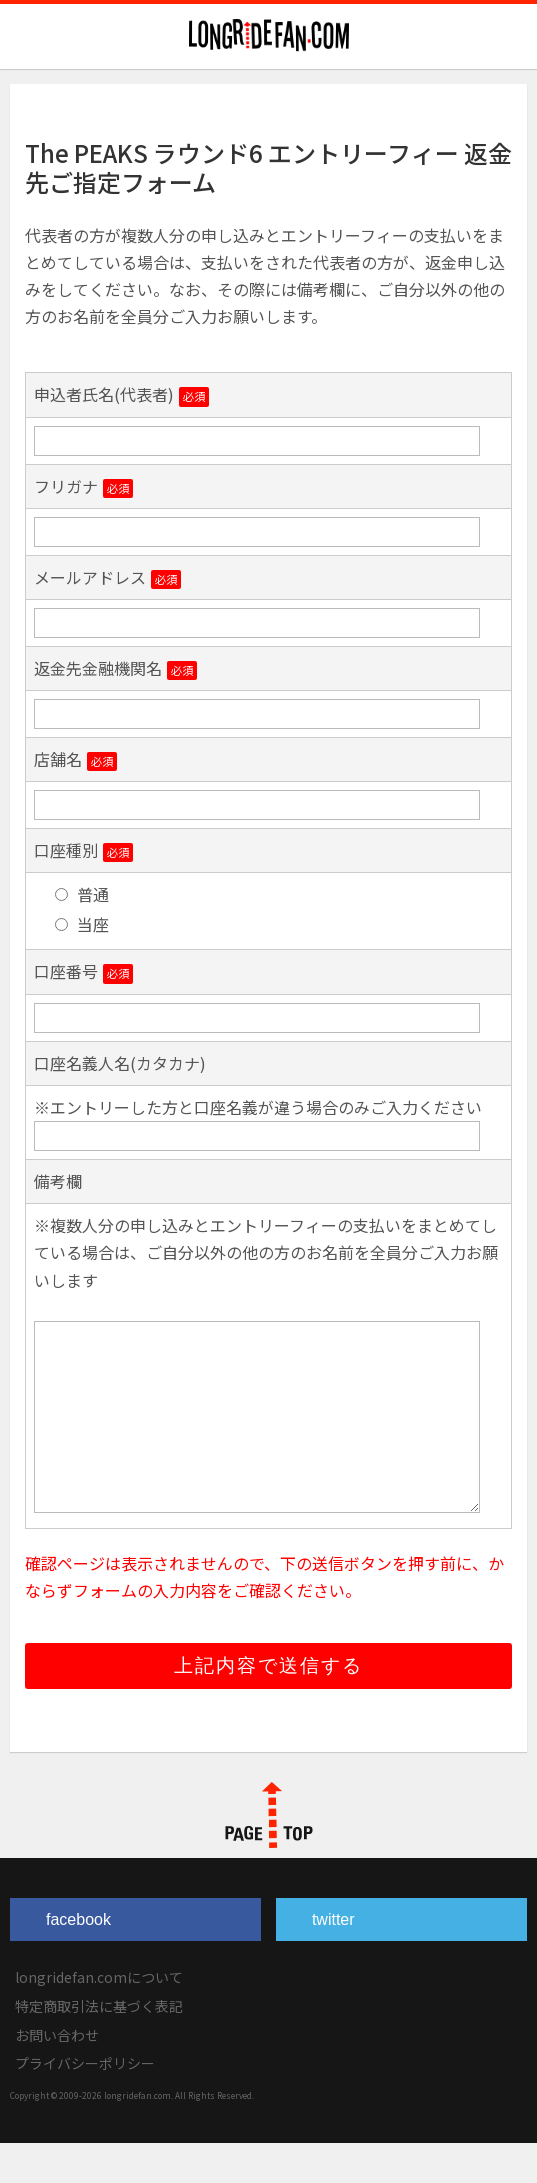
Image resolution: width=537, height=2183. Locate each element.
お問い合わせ (57, 2075)
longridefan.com (269, 35)
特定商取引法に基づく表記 (99, 2046)
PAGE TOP (269, 1855)
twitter (333, 1959)
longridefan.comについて (99, 2017)
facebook (78, 1959)
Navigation (510, 36)
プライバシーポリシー (85, 2103)
